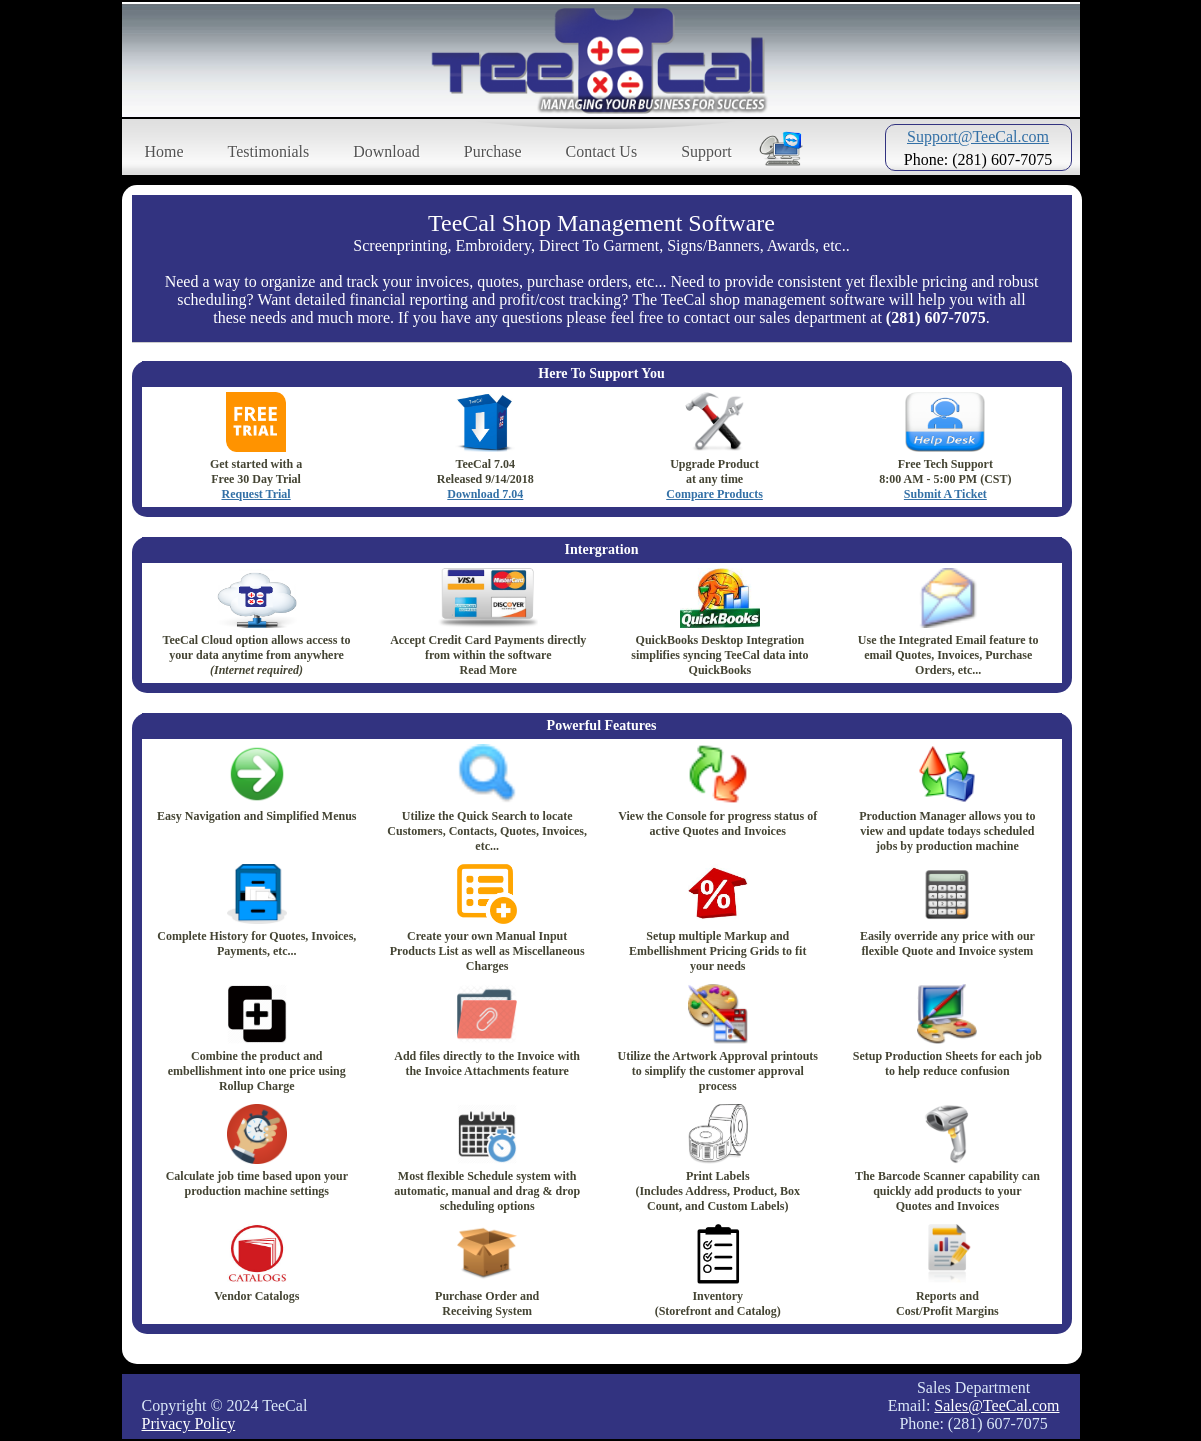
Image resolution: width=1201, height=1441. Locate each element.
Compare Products (714, 494)
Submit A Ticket (945, 494)
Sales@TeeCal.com (996, 1405)
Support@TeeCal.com (978, 136)
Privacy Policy (189, 1423)
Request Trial (255, 494)
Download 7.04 (485, 494)
